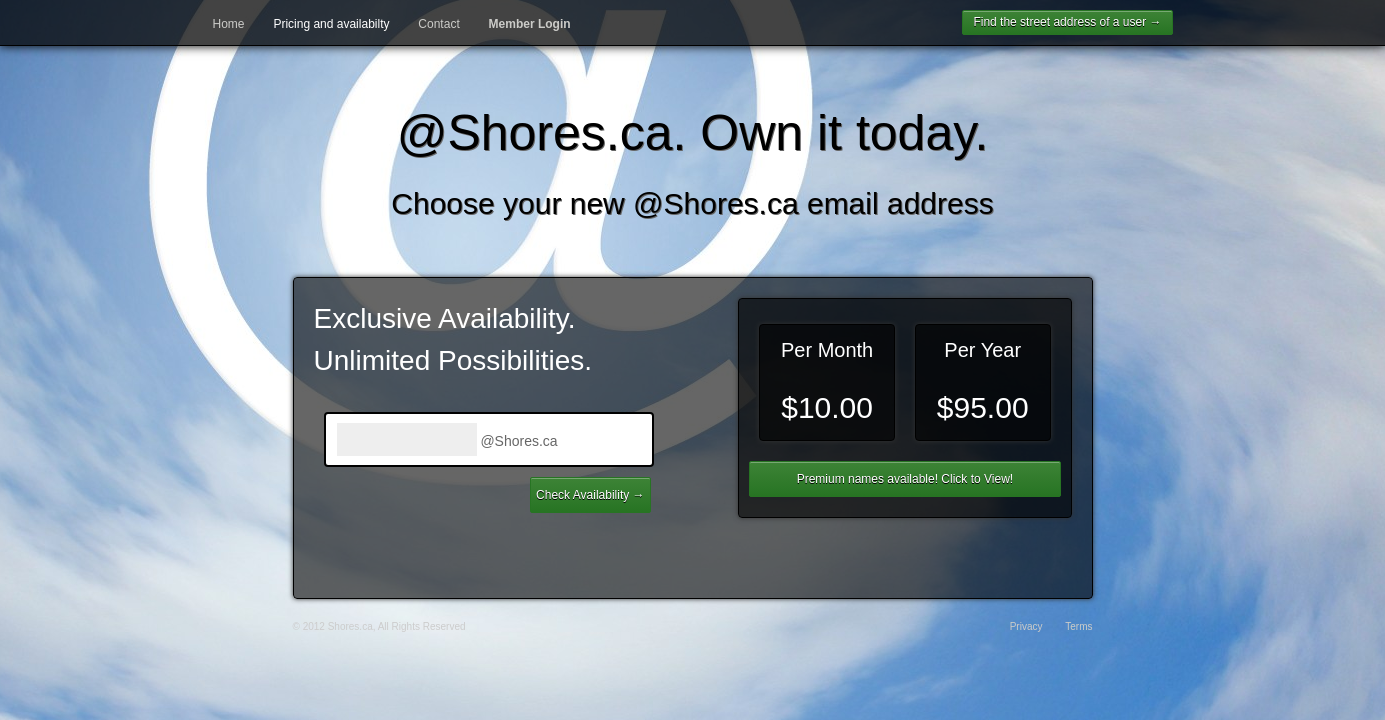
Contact (438, 24)
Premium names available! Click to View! (905, 479)
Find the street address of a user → (1067, 22)
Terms (1078, 626)
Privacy (1026, 626)
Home (229, 24)
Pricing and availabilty (331, 24)
